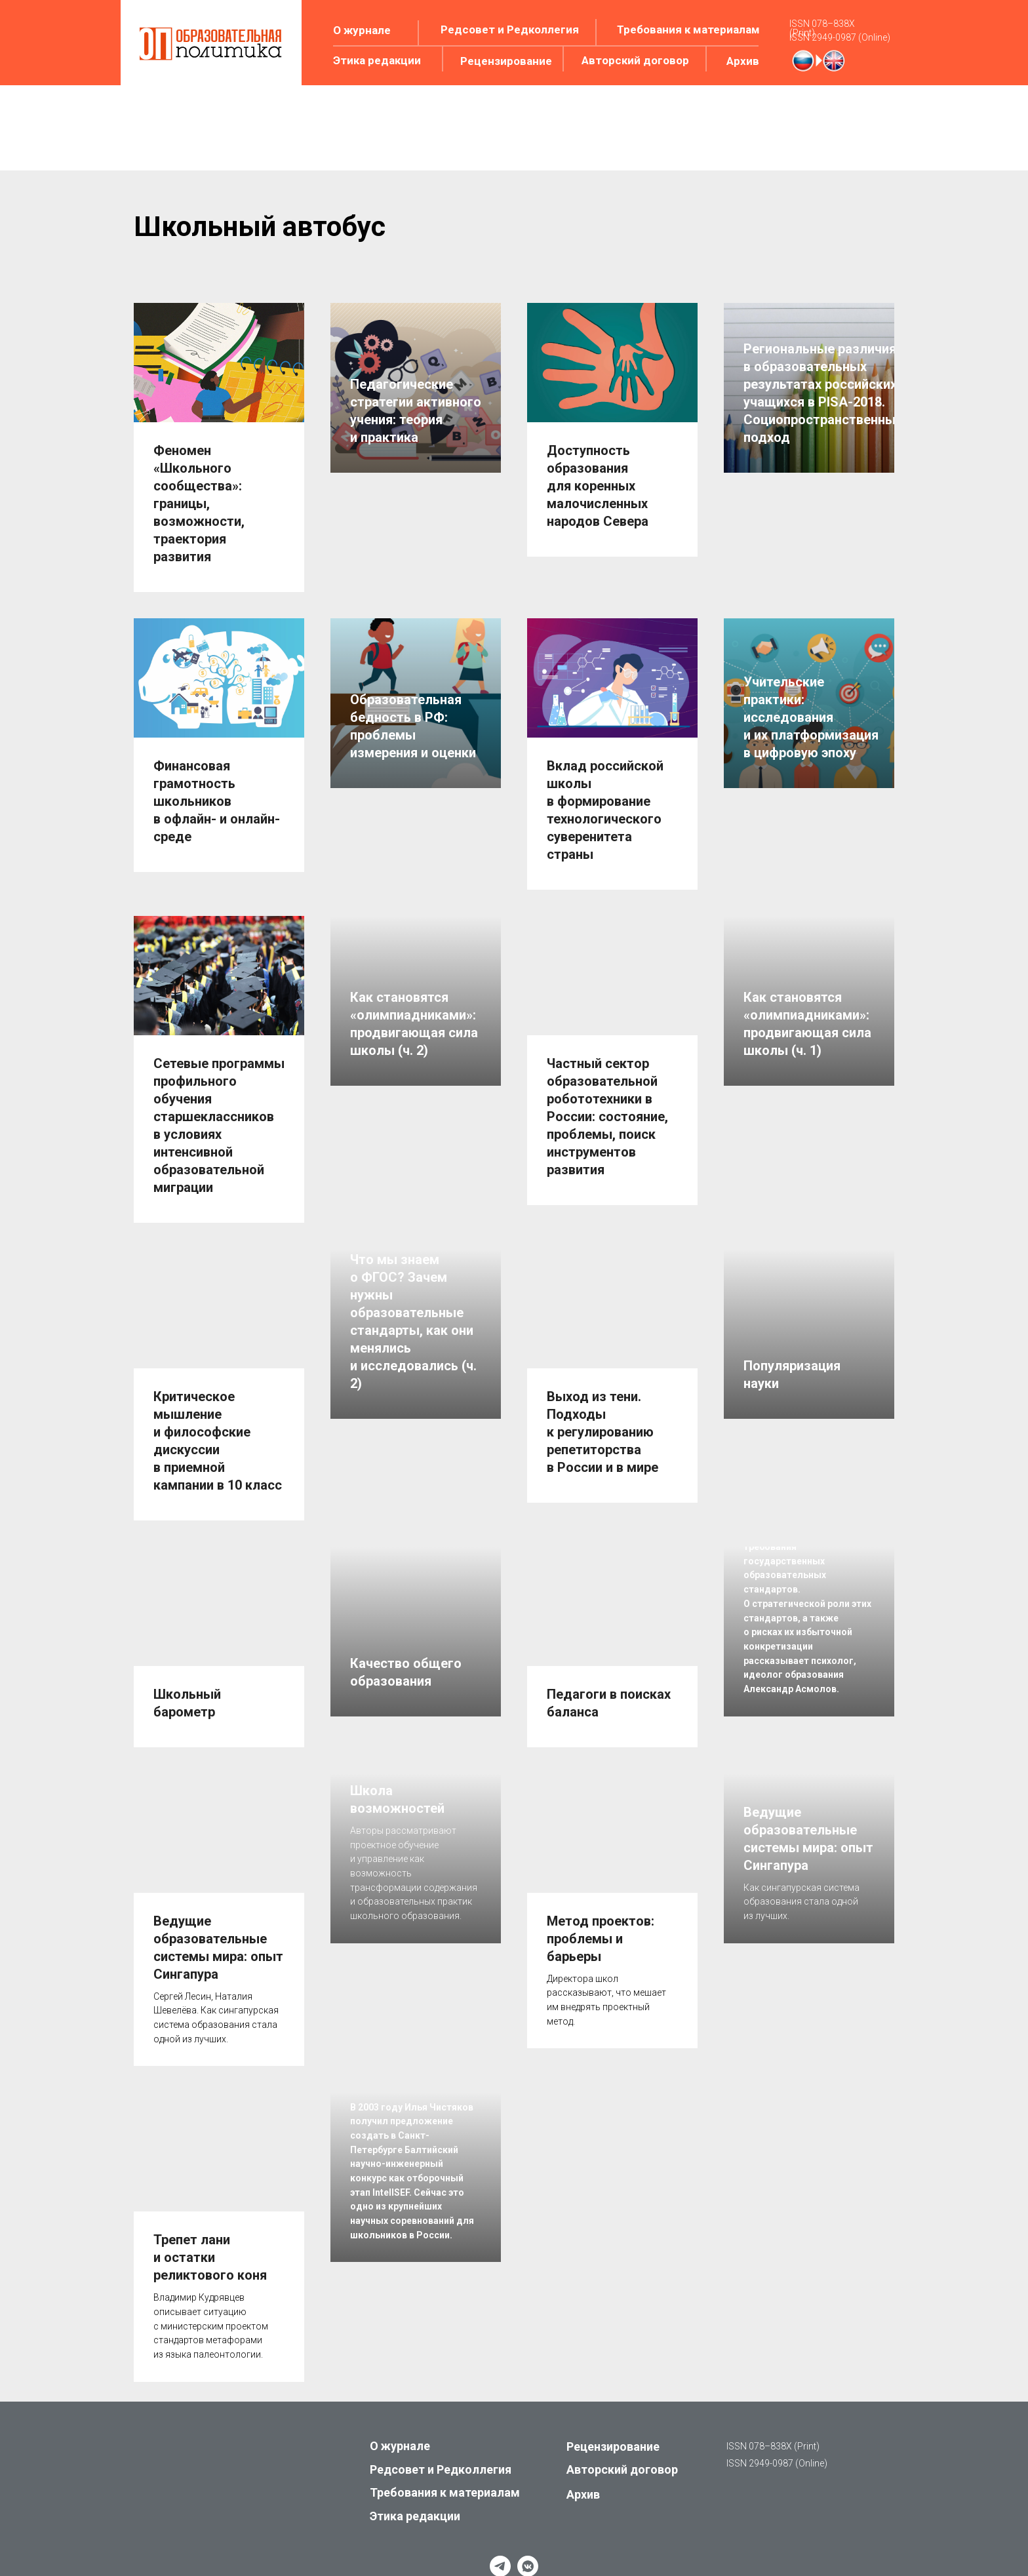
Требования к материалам (688, 29)
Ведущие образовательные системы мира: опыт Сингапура (218, 1914)
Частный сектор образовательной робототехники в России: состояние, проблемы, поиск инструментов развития (607, 1103)
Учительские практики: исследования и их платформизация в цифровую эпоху (811, 806)
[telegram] (500, 2533)
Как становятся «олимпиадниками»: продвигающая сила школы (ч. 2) (414, 1141)
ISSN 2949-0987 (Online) (839, 37)
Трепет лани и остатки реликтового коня (210, 2225)
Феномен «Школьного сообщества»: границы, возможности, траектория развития (199, 504)
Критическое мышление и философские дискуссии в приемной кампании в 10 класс (217, 1421)
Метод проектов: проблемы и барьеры (600, 1906)
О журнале (362, 30)
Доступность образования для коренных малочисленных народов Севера (597, 486)
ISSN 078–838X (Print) (822, 28)
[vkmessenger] (527, 2533)
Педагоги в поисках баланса (609, 1677)
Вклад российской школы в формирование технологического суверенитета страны (605, 803)
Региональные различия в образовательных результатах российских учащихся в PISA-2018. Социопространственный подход (823, 506)
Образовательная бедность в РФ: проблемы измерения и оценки (413, 814)
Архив (742, 61)
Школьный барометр (187, 1677)
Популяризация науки (791, 1450)
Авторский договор (635, 60)
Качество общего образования (406, 1670)
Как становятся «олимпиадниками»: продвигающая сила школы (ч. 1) (807, 1141)
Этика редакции (377, 60)
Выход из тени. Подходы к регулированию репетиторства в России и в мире (602, 1412)
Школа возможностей (397, 1890)
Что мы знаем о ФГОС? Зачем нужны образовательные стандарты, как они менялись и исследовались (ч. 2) (413, 1397)
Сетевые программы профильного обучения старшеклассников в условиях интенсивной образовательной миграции (219, 1112)
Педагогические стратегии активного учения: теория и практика (415, 523)
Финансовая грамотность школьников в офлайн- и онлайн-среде (216, 794)
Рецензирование (506, 61)
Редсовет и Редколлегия (510, 29)
